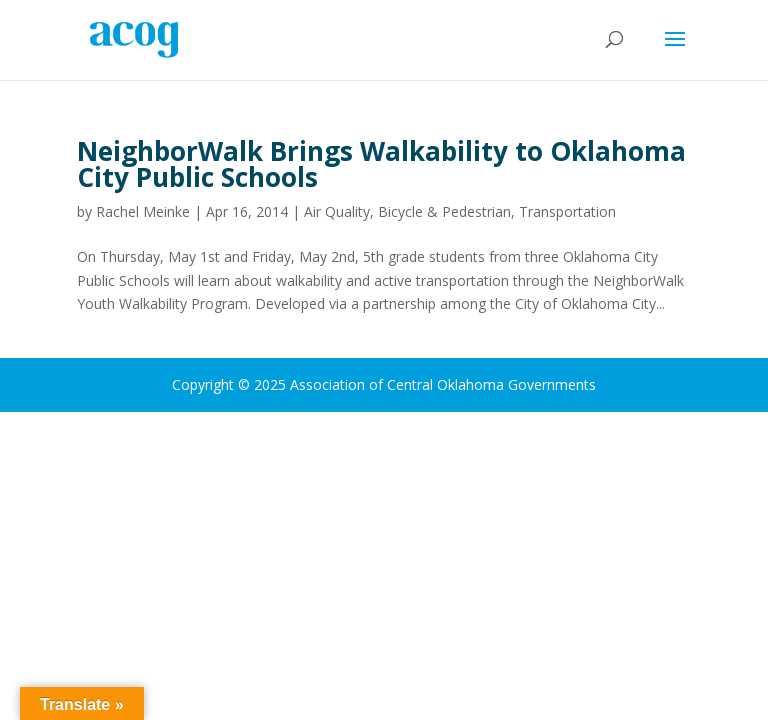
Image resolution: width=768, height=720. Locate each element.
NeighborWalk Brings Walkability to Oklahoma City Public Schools (381, 164)
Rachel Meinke (143, 211)
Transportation (567, 211)
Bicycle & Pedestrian (444, 211)
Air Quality (337, 211)
